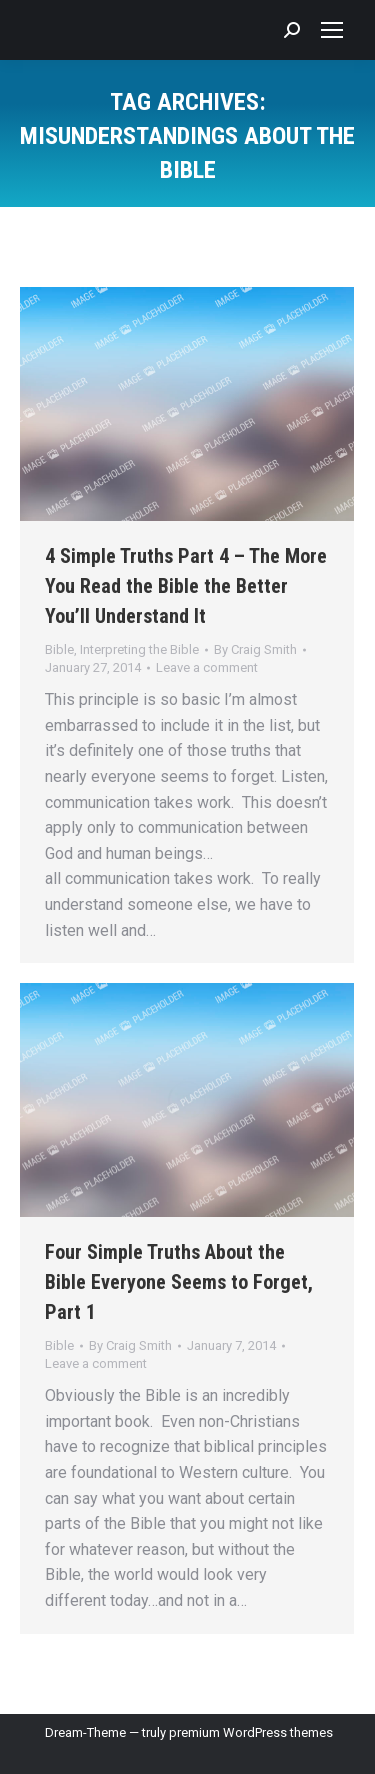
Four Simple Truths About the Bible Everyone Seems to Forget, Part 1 (179, 1282)
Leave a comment (207, 667)
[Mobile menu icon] (332, 30)
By (255, 649)
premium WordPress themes (251, 1732)
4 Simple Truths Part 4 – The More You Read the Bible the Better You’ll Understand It (186, 586)
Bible (59, 649)
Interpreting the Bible (139, 649)
